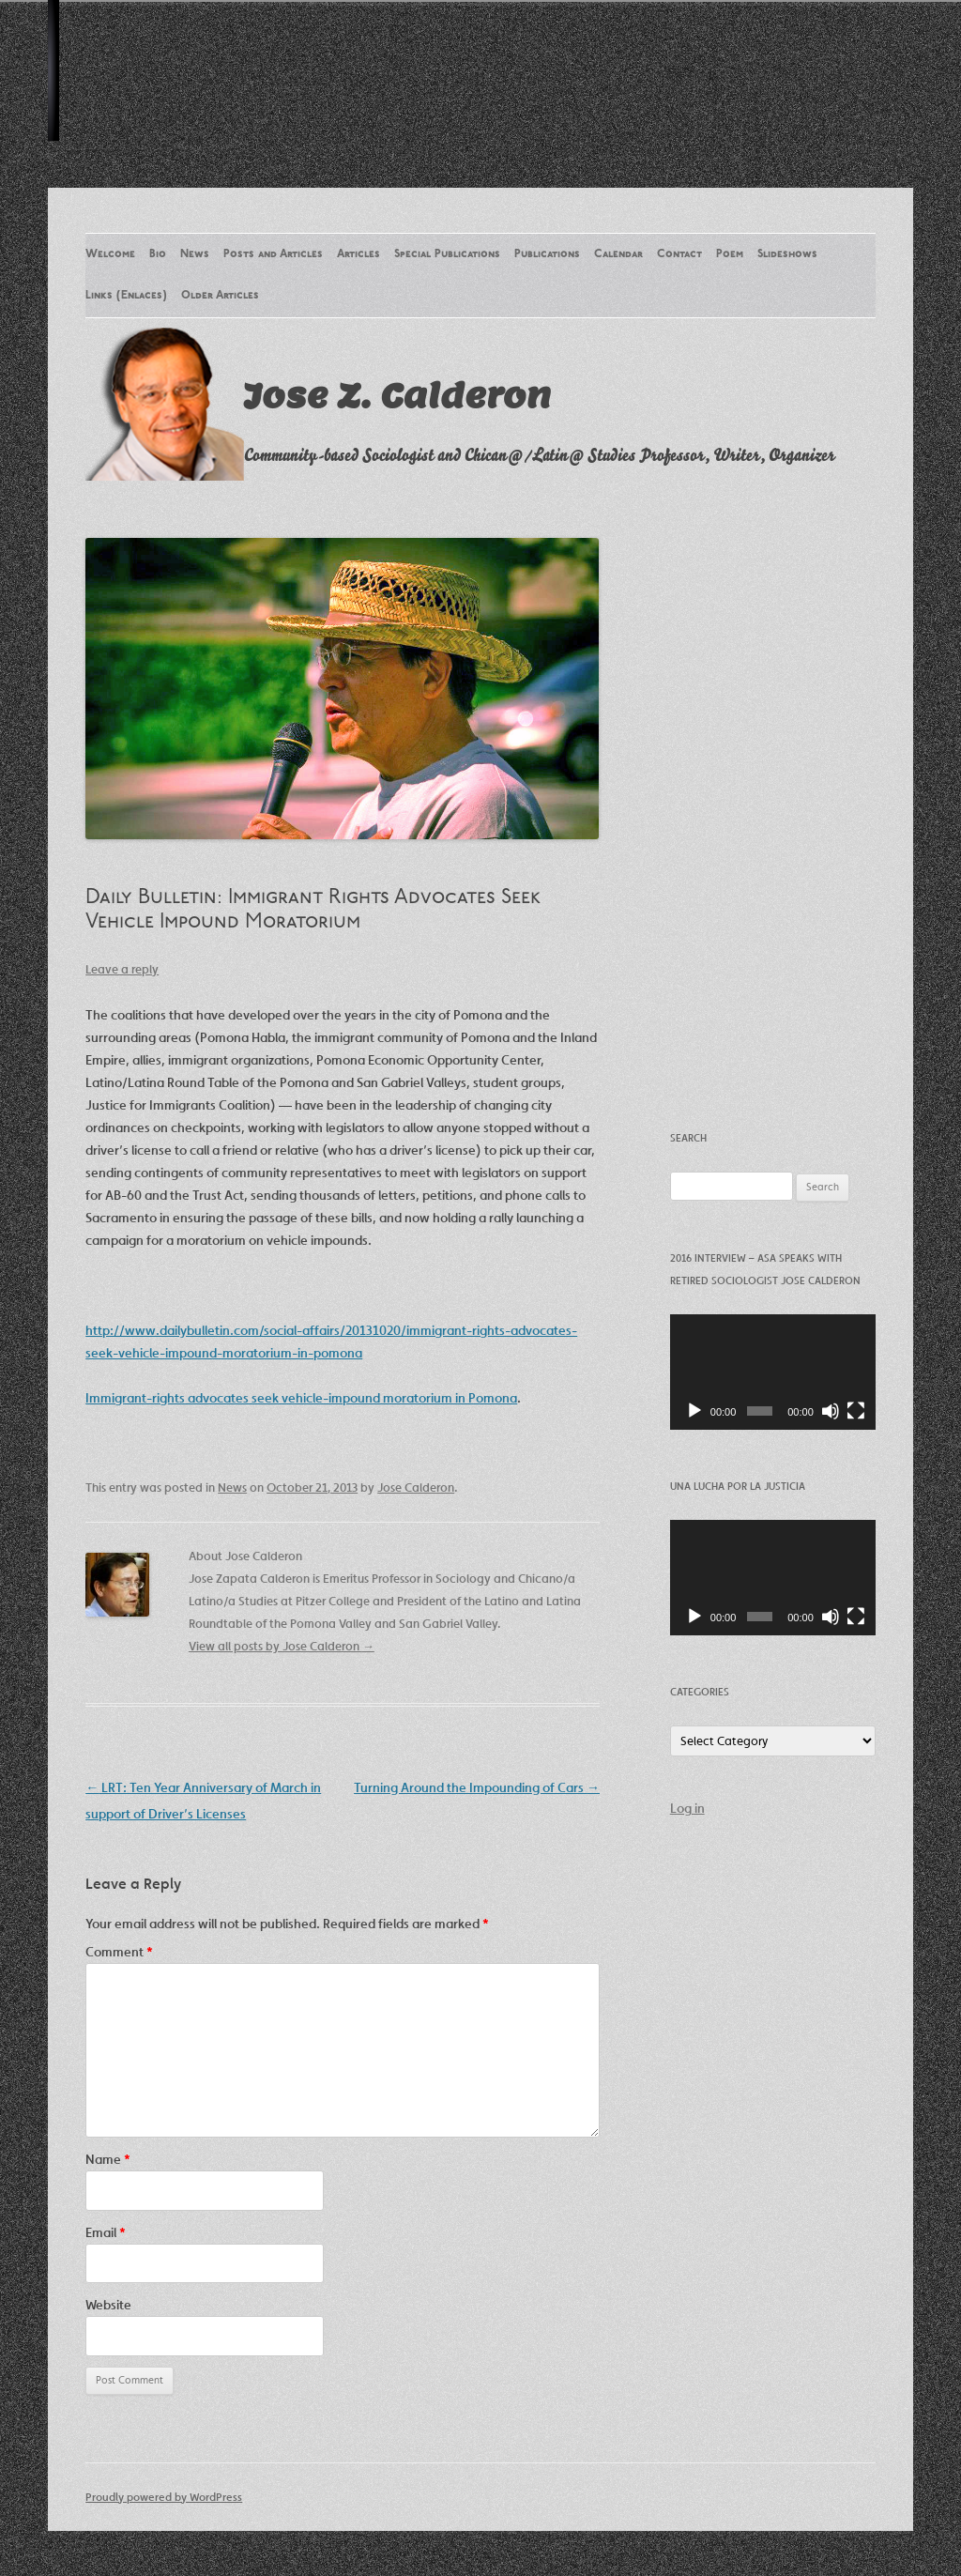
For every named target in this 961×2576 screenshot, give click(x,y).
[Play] (694, 1411)
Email (105, 2232)
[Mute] (830, 1411)
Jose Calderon (415, 1487)
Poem (729, 254)
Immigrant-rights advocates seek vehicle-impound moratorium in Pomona (301, 1397)
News (194, 254)
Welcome (110, 254)
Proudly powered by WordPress (163, 2497)
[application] (773, 1372)
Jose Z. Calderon (397, 395)
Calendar (618, 254)
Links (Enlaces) (126, 295)
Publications (547, 254)
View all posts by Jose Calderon (281, 1646)
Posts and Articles (273, 254)
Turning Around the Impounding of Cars (477, 1787)
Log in (687, 1808)
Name (107, 2159)
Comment (119, 1951)
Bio (157, 254)
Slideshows (787, 254)
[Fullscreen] (856, 1411)
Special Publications (447, 254)
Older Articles (220, 295)
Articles (358, 254)
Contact (679, 254)
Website (108, 2304)
